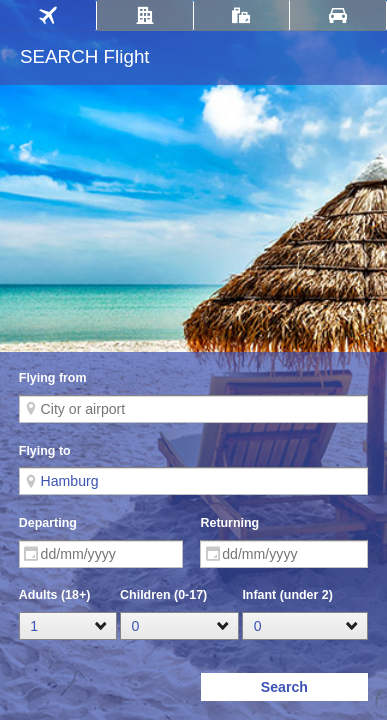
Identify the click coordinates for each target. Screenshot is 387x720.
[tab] (48, 15)
